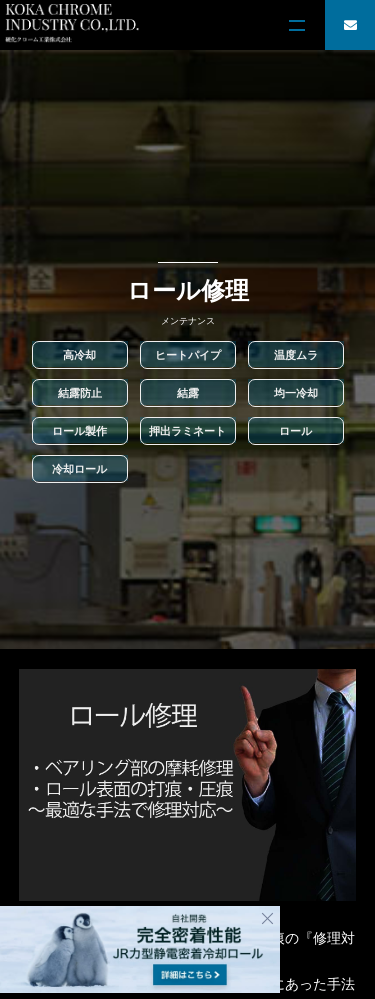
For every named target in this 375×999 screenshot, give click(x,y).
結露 (188, 393)
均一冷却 (296, 393)
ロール (295, 431)
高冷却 (79, 355)
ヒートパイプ (188, 355)
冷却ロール (79, 469)
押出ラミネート (187, 431)
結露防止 (80, 393)
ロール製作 (79, 431)
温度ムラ (296, 355)
